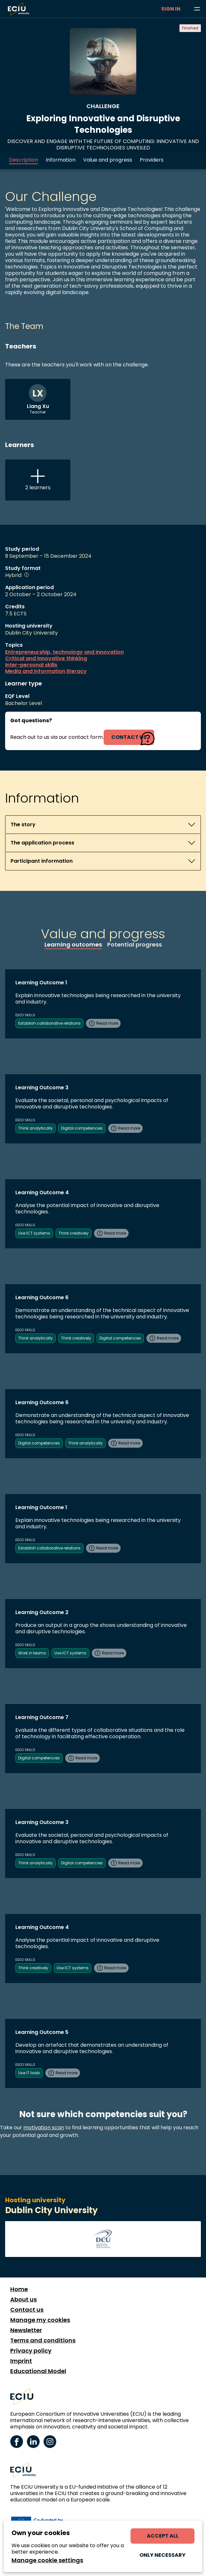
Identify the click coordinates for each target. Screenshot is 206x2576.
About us (23, 2299)
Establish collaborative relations (49, 1023)
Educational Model (38, 2371)
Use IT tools (29, 2073)
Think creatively (74, 1233)
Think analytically (35, 1128)
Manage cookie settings (47, 2560)
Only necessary (162, 2555)
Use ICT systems (34, 1233)
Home (19, 2289)
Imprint (21, 2361)
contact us (129, 737)
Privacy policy (31, 2351)
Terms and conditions (42, 2340)
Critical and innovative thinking (46, 658)
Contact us (27, 2310)
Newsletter (26, 2330)
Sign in (170, 8)
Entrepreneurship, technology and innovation (64, 652)
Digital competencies (82, 1128)
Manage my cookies (40, 2320)
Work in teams (32, 1653)
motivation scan (43, 2127)
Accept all (162, 2536)
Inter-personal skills (31, 665)
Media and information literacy (46, 671)
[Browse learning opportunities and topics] (197, 9)
